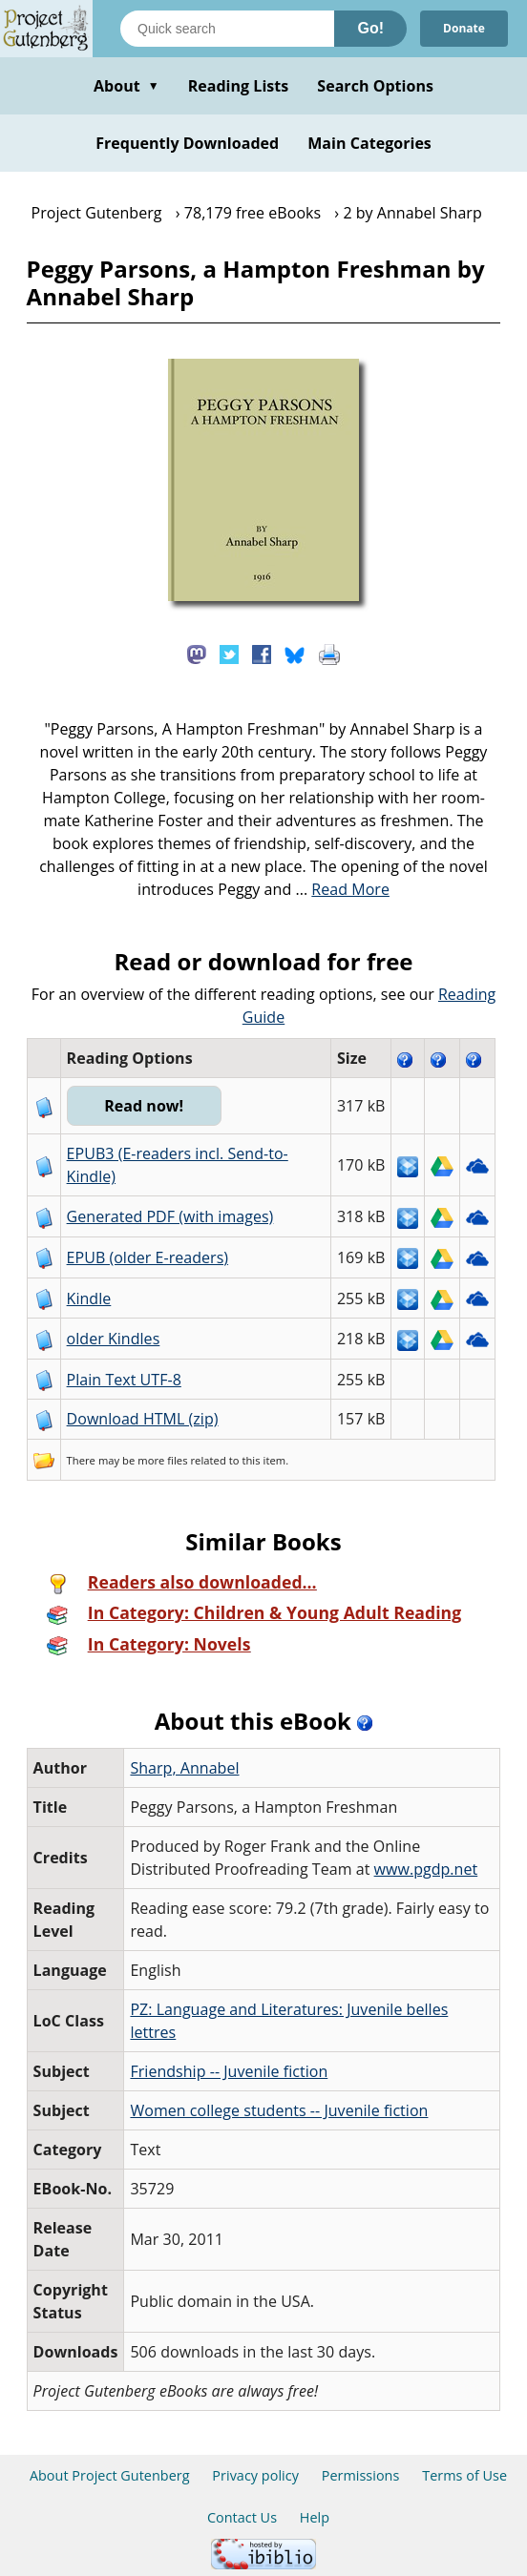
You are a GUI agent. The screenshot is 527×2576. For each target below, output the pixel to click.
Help (314, 2517)
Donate (464, 28)
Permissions (361, 2475)
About (126, 85)
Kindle (89, 1298)
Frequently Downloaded (187, 143)
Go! (370, 28)
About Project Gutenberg (110, 2475)
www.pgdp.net (426, 1869)
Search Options (375, 85)
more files (162, 1460)
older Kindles (113, 1338)
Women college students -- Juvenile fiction (279, 2110)
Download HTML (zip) (143, 1418)
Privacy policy (255, 2475)
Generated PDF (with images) (170, 1216)
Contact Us (242, 2517)
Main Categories (369, 143)
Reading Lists (238, 85)
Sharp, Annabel (184, 1767)
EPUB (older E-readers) (147, 1257)
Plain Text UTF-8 (124, 1379)
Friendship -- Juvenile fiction (228, 2071)
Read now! (143, 1105)
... (342, 889)
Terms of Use (464, 2475)
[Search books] (227, 28)
